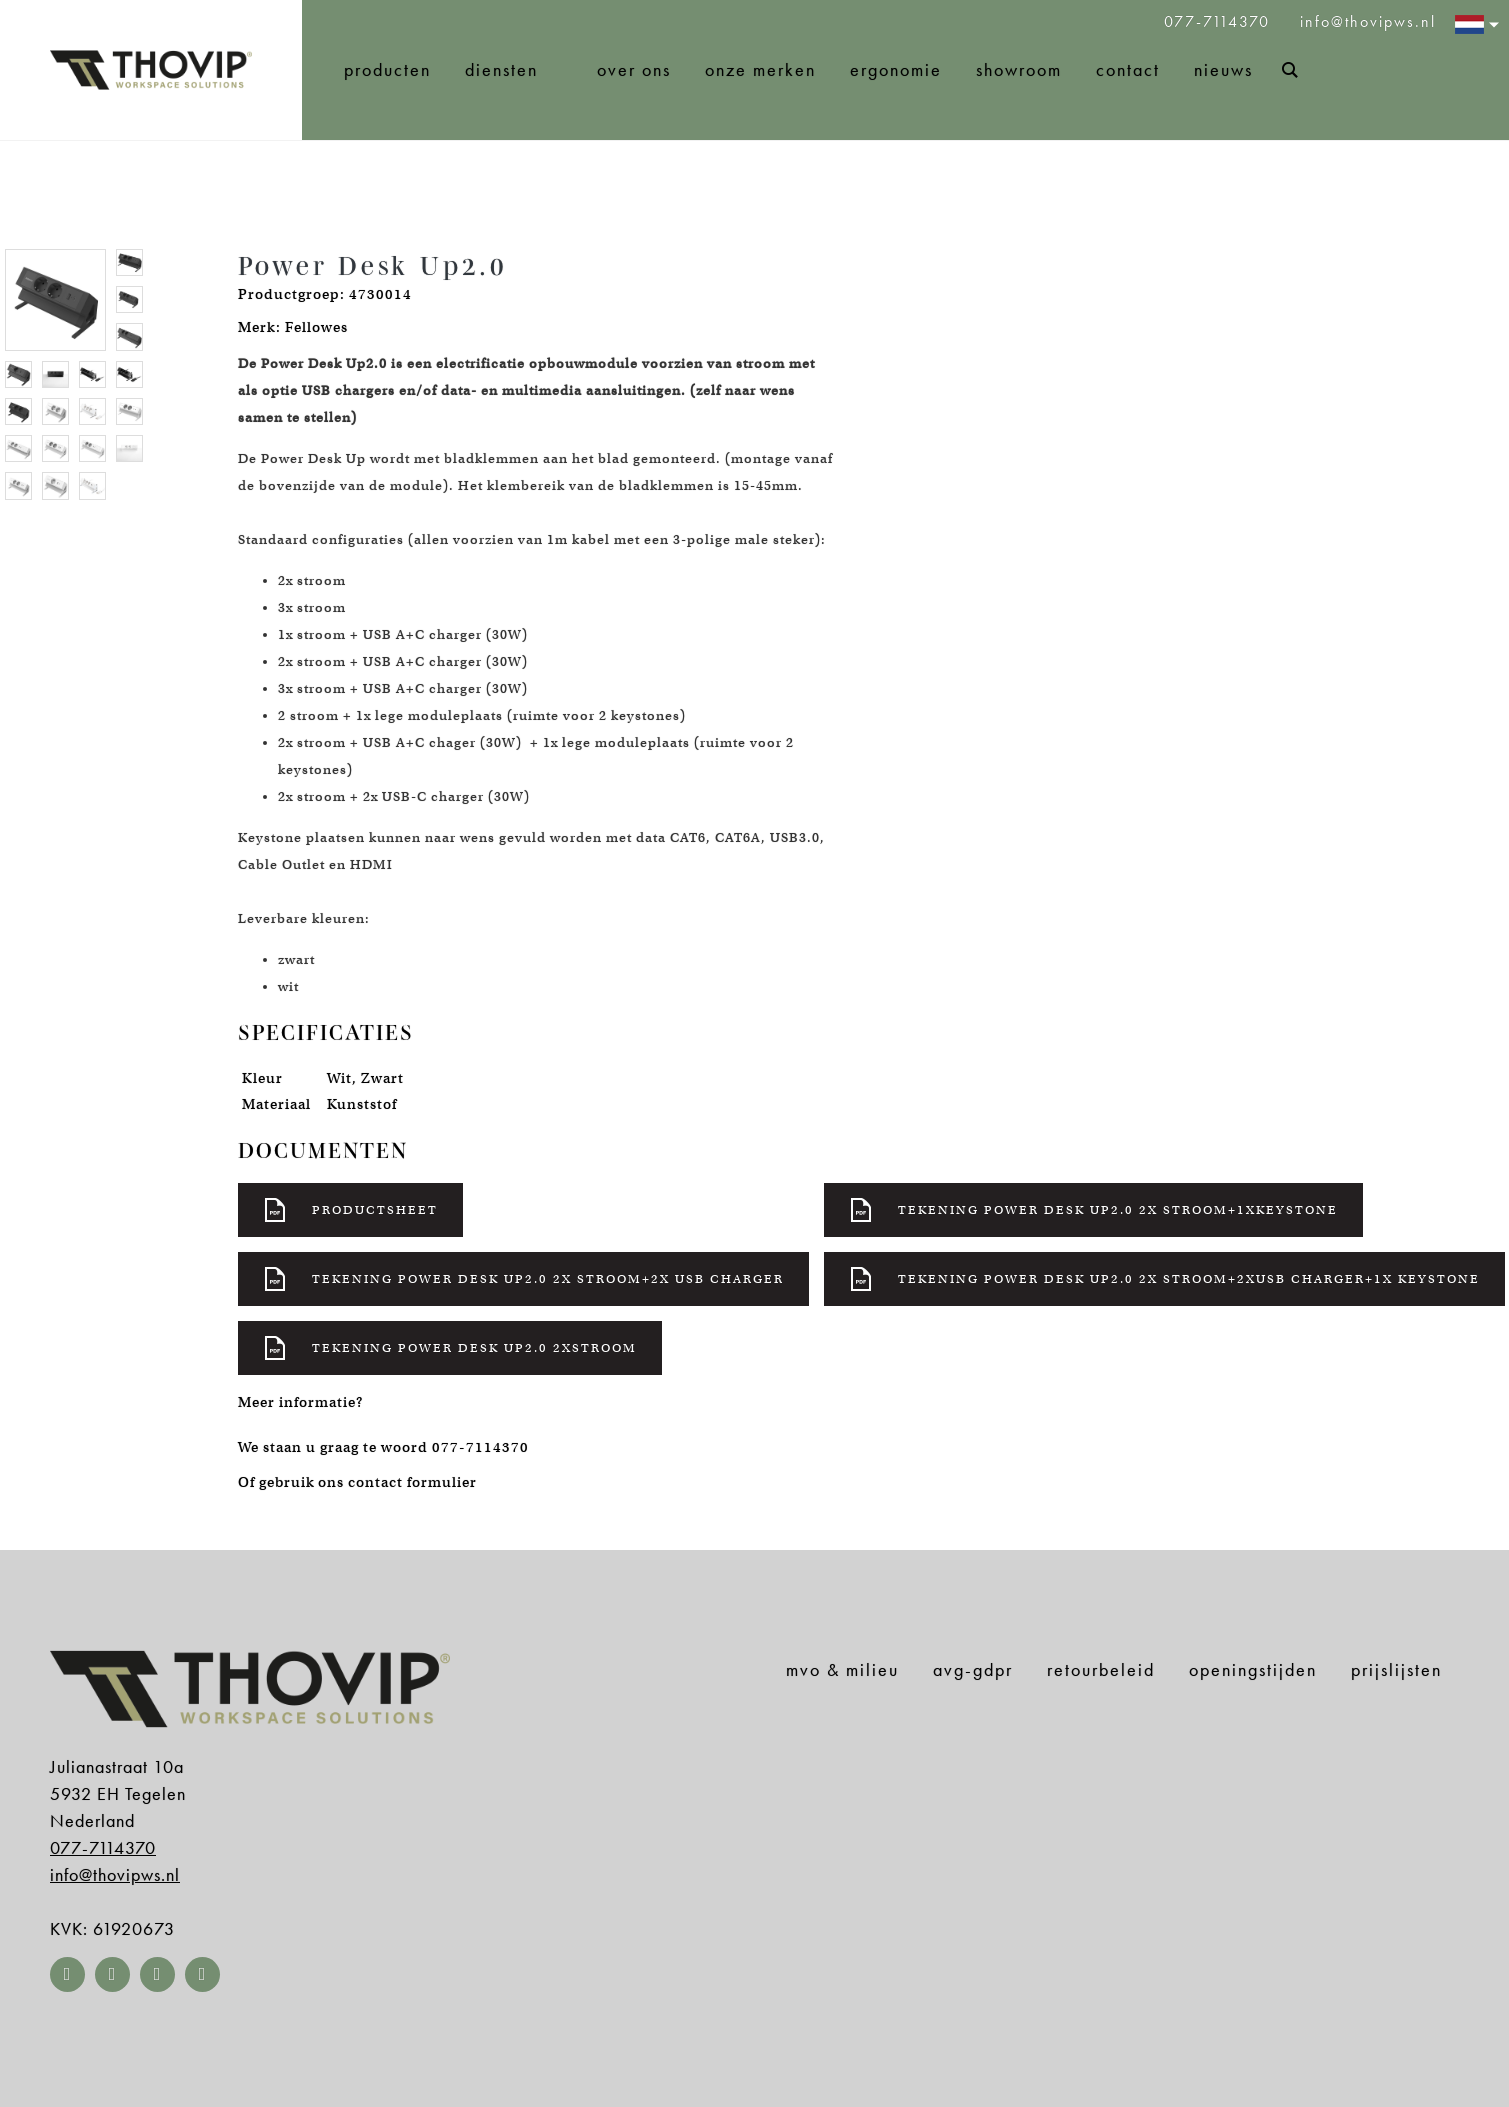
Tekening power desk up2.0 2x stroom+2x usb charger (523, 1279)
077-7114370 (1220, 21)
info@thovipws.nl (1368, 21)
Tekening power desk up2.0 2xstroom (450, 1348)
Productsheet (350, 1210)
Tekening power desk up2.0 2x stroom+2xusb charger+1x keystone (1164, 1279)
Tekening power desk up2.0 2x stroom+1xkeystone (1093, 1210)
